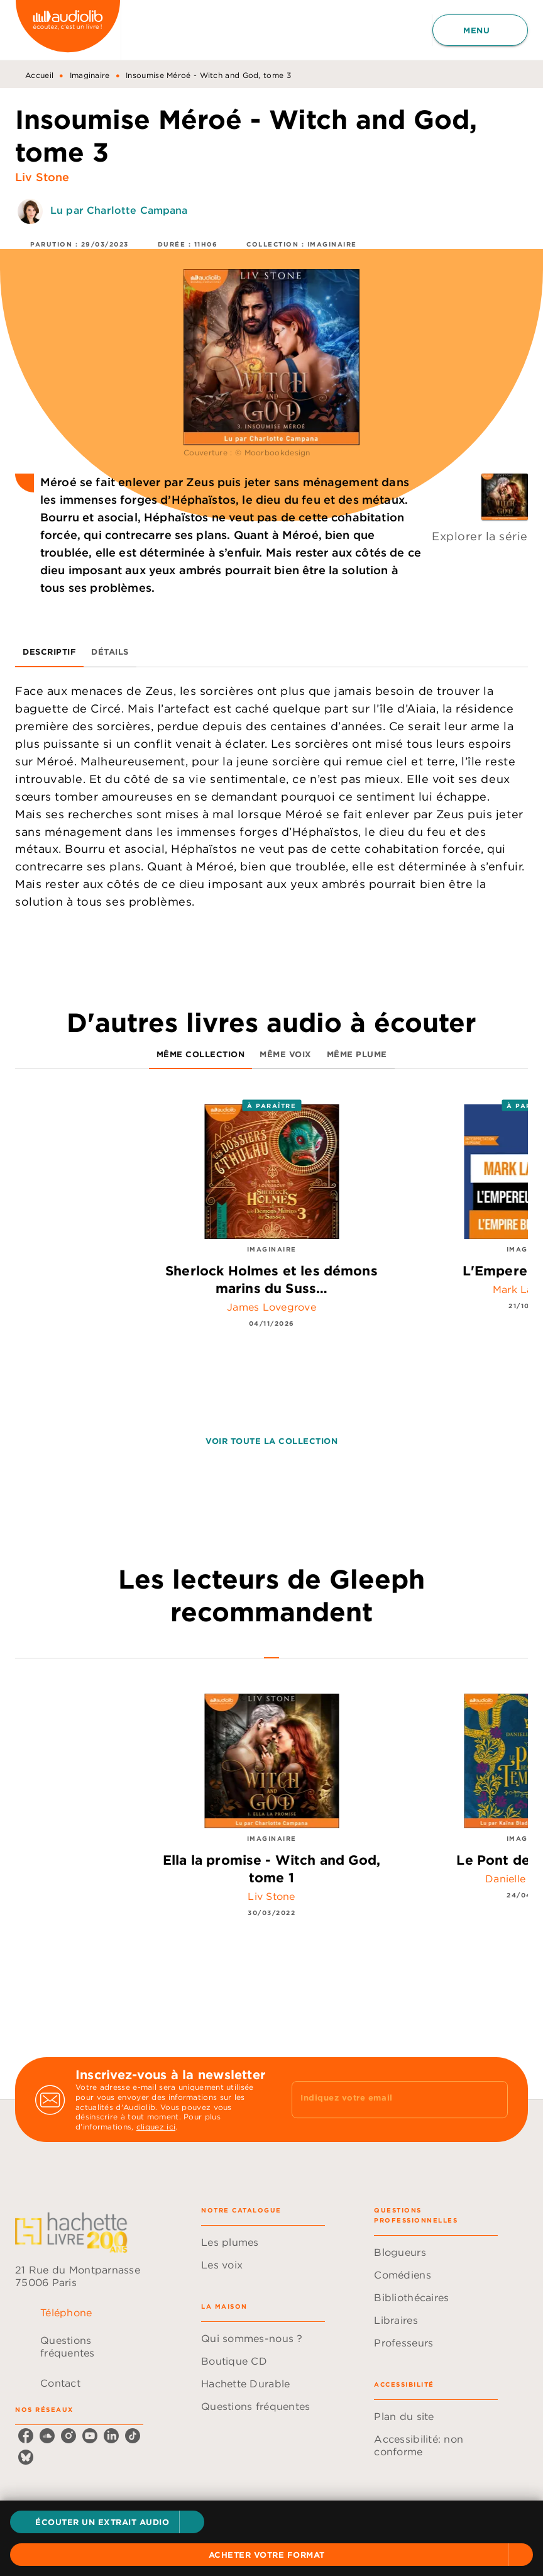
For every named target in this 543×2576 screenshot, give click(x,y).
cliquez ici (155, 2127)
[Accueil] (68, 30)
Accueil (39, 75)
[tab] (49, 652)
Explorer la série (480, 536)
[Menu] (480, 30)
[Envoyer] (493, 2100)
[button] (107, 2522)
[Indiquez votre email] (384, 2099)
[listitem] (25, 2435)
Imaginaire (90, 75)
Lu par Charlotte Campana (119, 210)
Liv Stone (42, 177)
